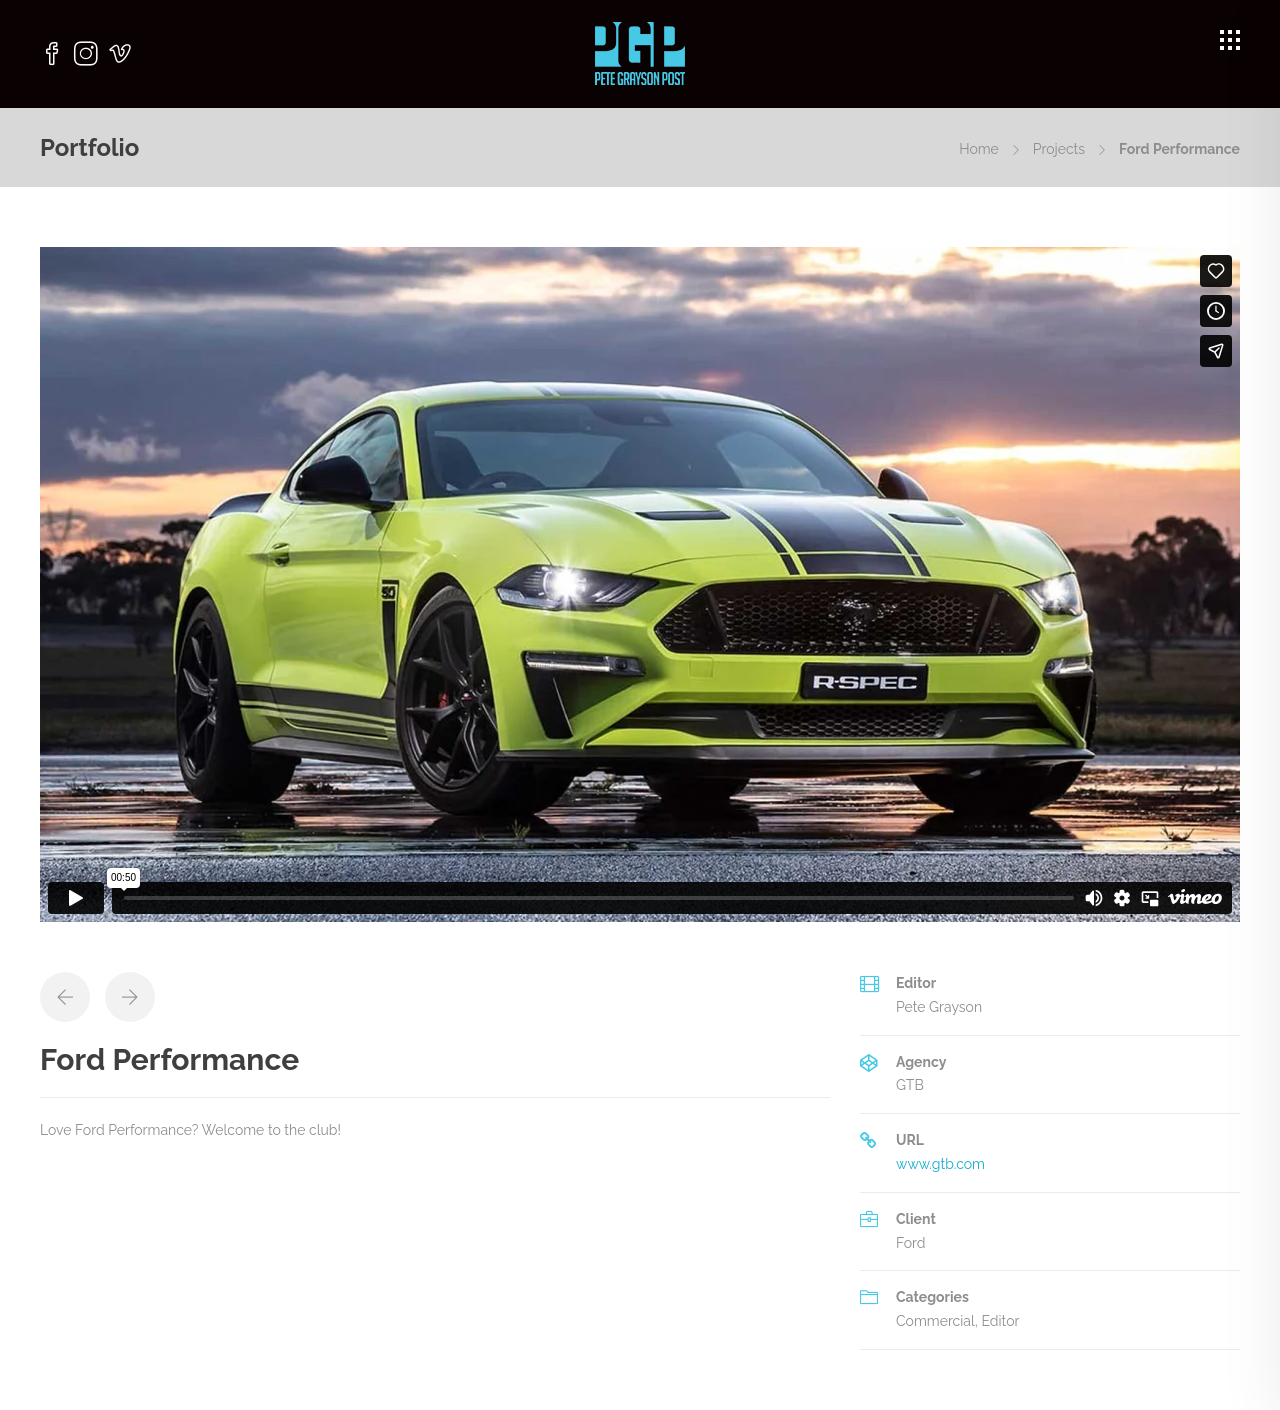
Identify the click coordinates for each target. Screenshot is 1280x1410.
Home (979, 149)
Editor (1000, 1321)
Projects (1059, 149)
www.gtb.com (940, 1164)
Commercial (935, 1321)
